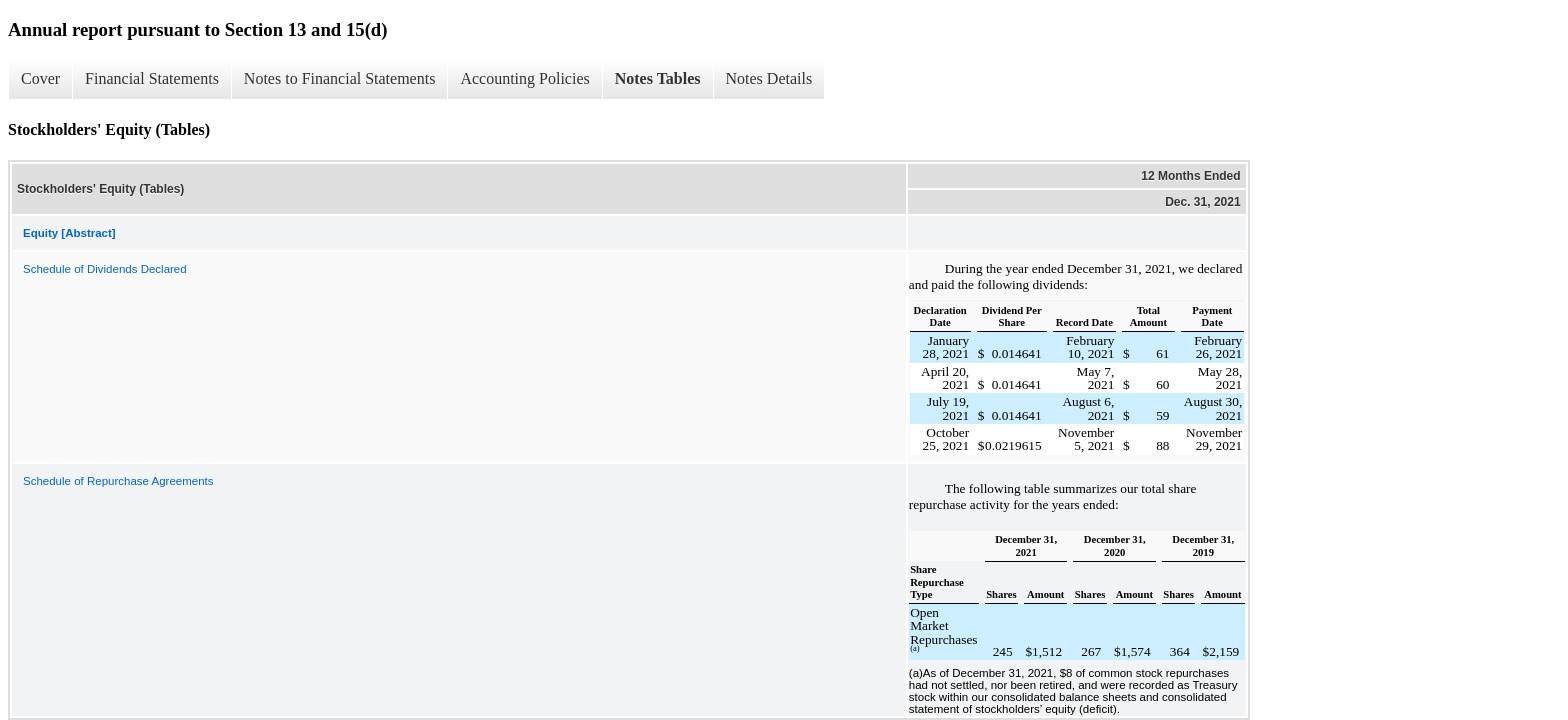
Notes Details (769, 78)
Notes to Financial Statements (340, 78)
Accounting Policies (524, 78)
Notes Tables (658, 78)
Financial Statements (152, 78)
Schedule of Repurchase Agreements (118, 481)
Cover (40, 78)
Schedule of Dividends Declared (105, 269)
